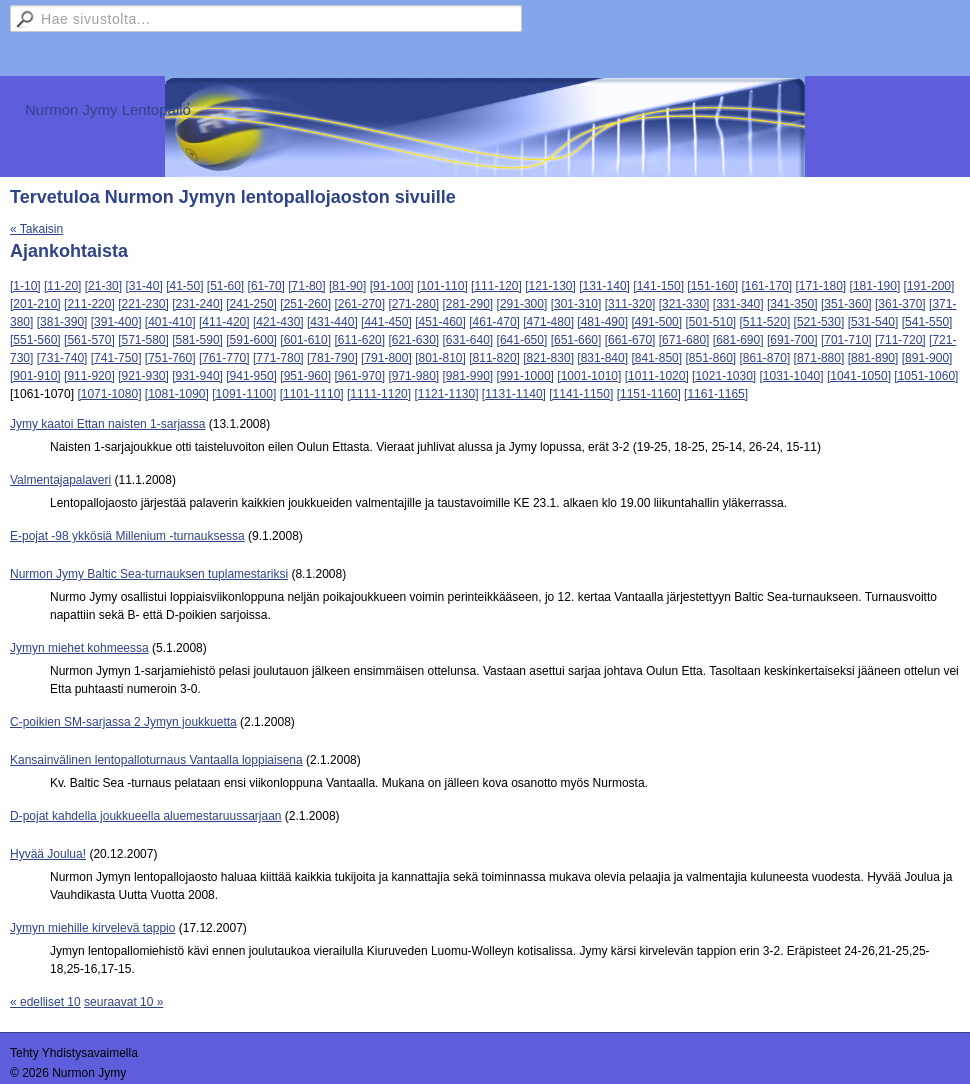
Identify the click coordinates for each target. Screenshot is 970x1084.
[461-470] (494, 322)
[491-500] (656, 322)
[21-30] (103, 286)
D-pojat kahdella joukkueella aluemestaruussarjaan (146, 816)
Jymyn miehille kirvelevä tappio (92, 928)
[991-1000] (525, 376)
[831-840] (602, 358)
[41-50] (184, 286)
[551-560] (35, 340)
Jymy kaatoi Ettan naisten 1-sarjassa (107, 424)
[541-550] (927, 322)
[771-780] (278, 358)
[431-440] (332, 322)
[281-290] (468, 304)
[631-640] (468, 340)
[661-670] (630, 340)
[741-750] (116, 358)
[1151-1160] (649, 394)
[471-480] (548, 322)
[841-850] (656, 358)
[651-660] (576, 340)
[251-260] (305, 304)
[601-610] (305, 340)
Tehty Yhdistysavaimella (74, 1053)
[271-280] (413, 304)
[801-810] (440, 358)
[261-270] (359, 304)
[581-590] (197, 340)
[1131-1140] (514, 394)
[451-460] (440, 322)
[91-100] (392, 286)
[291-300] (522, 304)
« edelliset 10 (45, 1002)
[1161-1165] (716, 394)
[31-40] (143, 286)
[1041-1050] (859, 376)
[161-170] (766, 286)
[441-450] (386, 322)
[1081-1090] (177, 394)
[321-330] (684, 304)
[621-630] (413, 340)
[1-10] (25, 286)
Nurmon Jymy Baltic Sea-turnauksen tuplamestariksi (149, 574)
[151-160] (712, 286)
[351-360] (846, 304)
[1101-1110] (312, 394)
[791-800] (386, 358)
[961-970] (359, 376)
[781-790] (332, 358)
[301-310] (576, 304)
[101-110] (442, 286)
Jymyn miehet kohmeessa (79, 648)
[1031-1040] (792, 376)
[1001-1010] (589, 376)
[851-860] (710, 358)
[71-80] (306, 286)
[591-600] (251, 340)
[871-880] (819, 358)
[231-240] (197, 304)
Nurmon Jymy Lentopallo (108, 109)
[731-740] (62, 358)
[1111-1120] (379, 394)
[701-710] (846, 340)
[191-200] (929, 286)
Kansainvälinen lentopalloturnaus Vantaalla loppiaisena (156, 760)
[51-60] (225, 286)
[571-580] (143, 340)
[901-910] (35, 376)
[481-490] (602, 322)
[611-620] (359, 340)
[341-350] (792, 304)
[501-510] (710, 322)
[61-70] (266, 286)
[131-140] (604, 286)
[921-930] (143, 376)
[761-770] (224, 358)
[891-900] (927, 358)
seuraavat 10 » (123, 1002)
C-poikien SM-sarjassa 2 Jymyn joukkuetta (123, 722)
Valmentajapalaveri (60, 480)
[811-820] (494, 358)
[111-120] (496, 286)
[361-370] (900, 304)
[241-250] (251, 304)
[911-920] (89, 376)
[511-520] (765, 322)
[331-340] (738, 304)
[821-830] (548, 358)
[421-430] (278, 322)
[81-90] (347, 286)
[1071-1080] (109, 394)
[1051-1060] (926, 376)
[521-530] (819, 322)
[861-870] (765, 358)
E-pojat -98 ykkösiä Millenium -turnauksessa (127, 536)
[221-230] (143, 304)
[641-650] (522, 340)
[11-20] (62, 286)
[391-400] (116, 322)
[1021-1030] (724, 376)
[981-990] (468, 376)
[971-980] (413, 376)
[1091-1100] (244, 394)
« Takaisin (36, 229)
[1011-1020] (657, 376)
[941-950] (251, 376)
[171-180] (820, 286)
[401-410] (170, 322)
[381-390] (62, 322)
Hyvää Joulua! (48, 854)
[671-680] (684, 340)
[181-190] (875, 286)
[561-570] (89, 340)
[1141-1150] (581, 394)
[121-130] (550, 286)
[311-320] (630, 304)
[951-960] (305, 376)
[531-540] (873, 322)
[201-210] (35, 304)
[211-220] (89, 304)
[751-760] (170, 358)
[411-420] (224, 322)
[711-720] (900, 340)
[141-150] (658, 286)
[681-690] (738, 340)
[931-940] (197, 376)
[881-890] (873, 358)
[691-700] (792, 340)
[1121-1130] (446, 394)
